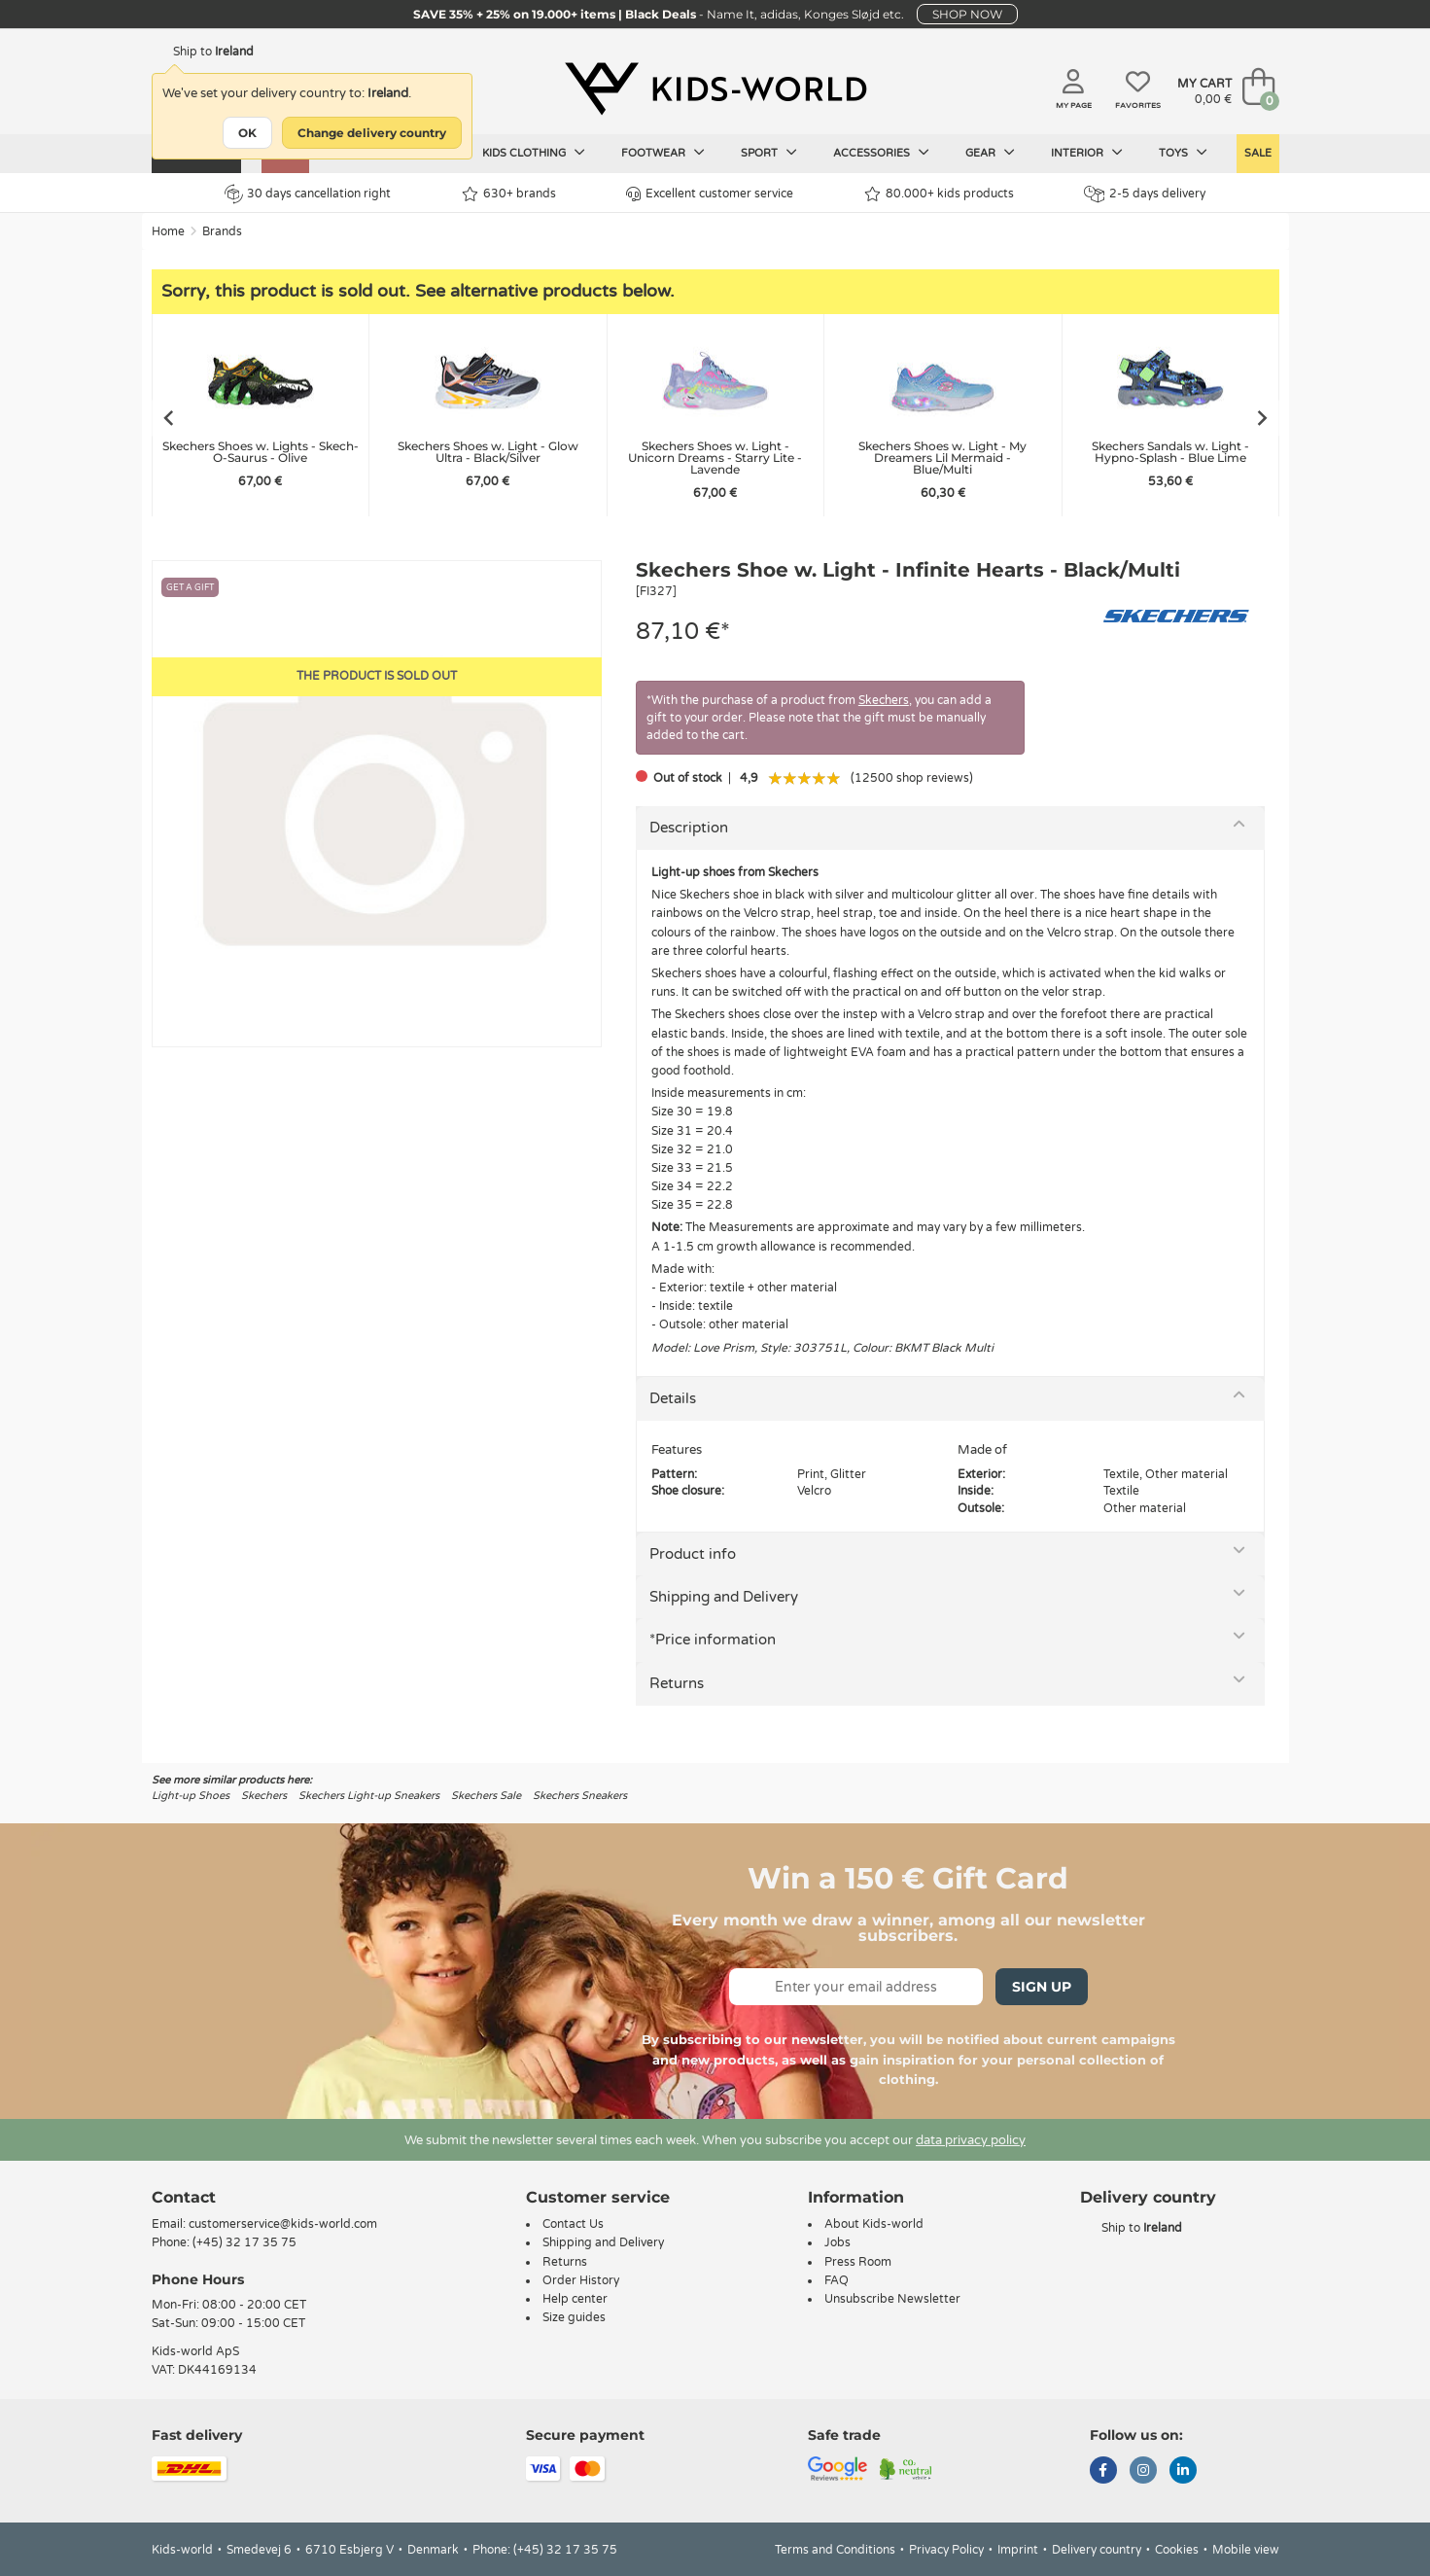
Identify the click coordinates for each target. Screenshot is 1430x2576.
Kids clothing (533, 152)
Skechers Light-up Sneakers (368, 1795)
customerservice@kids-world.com (283, 2224)
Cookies (1177, 2550)
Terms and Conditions (835, 2550)
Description (688, 827)
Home (168, 231)
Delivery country (1096, 2550)
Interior (1087, 152)
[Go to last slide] (167, 418)
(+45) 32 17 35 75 (244, 2242)
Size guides (574, 2317)
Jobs (837, 2242)
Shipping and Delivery (723, 1597)
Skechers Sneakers (580, 1795)
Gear (990, 152)
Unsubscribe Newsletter (892, 2299)
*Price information (712, 1639)
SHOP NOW (967, 14)
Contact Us (573, 2224)
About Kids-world (874, 2224)
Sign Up (1041, 1986)
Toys (1183, 152)
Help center (575, 2299)
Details (672, 1398)
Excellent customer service (709, 194)
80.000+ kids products (939, 194)
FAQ (836, 2280)
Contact (184, 2197)
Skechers (883, 700)
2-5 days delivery (1144, 194)
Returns (676, 1683)
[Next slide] (1263, 418)
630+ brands (509, 194)
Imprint (1017, 2550)
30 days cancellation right (308, 193)
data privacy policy (971, 2140)
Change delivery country (371, 132)
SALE (1258, 153)
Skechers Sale (486, 1795)
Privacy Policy (946, 2550)
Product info (692, 1554)
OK (247, 132)
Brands (222, 231)
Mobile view (1245, 2550)
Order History (580, 2280)
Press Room (857, 2262)
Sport (769, 152)
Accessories (881, 152)
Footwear (663, 152)
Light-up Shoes (190, 1795)
